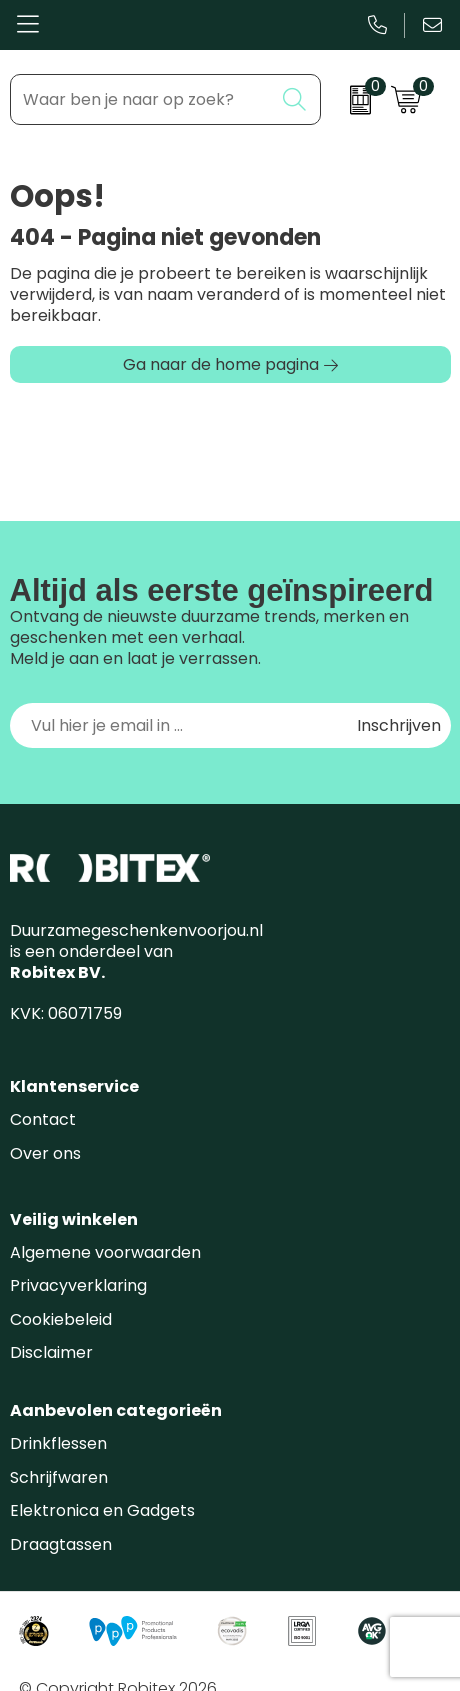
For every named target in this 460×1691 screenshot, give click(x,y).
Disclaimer (51, 1352)
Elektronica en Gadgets (102, 1510)
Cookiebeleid (61, 1319)
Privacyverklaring (78, 1285)
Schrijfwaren (59, 1477)
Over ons (45, 1153)
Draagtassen (61, 1544)
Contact (43, 1119)
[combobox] (142, 99)
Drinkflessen (58, 1443)
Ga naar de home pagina (221, 364)
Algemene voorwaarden (105, 1252)
